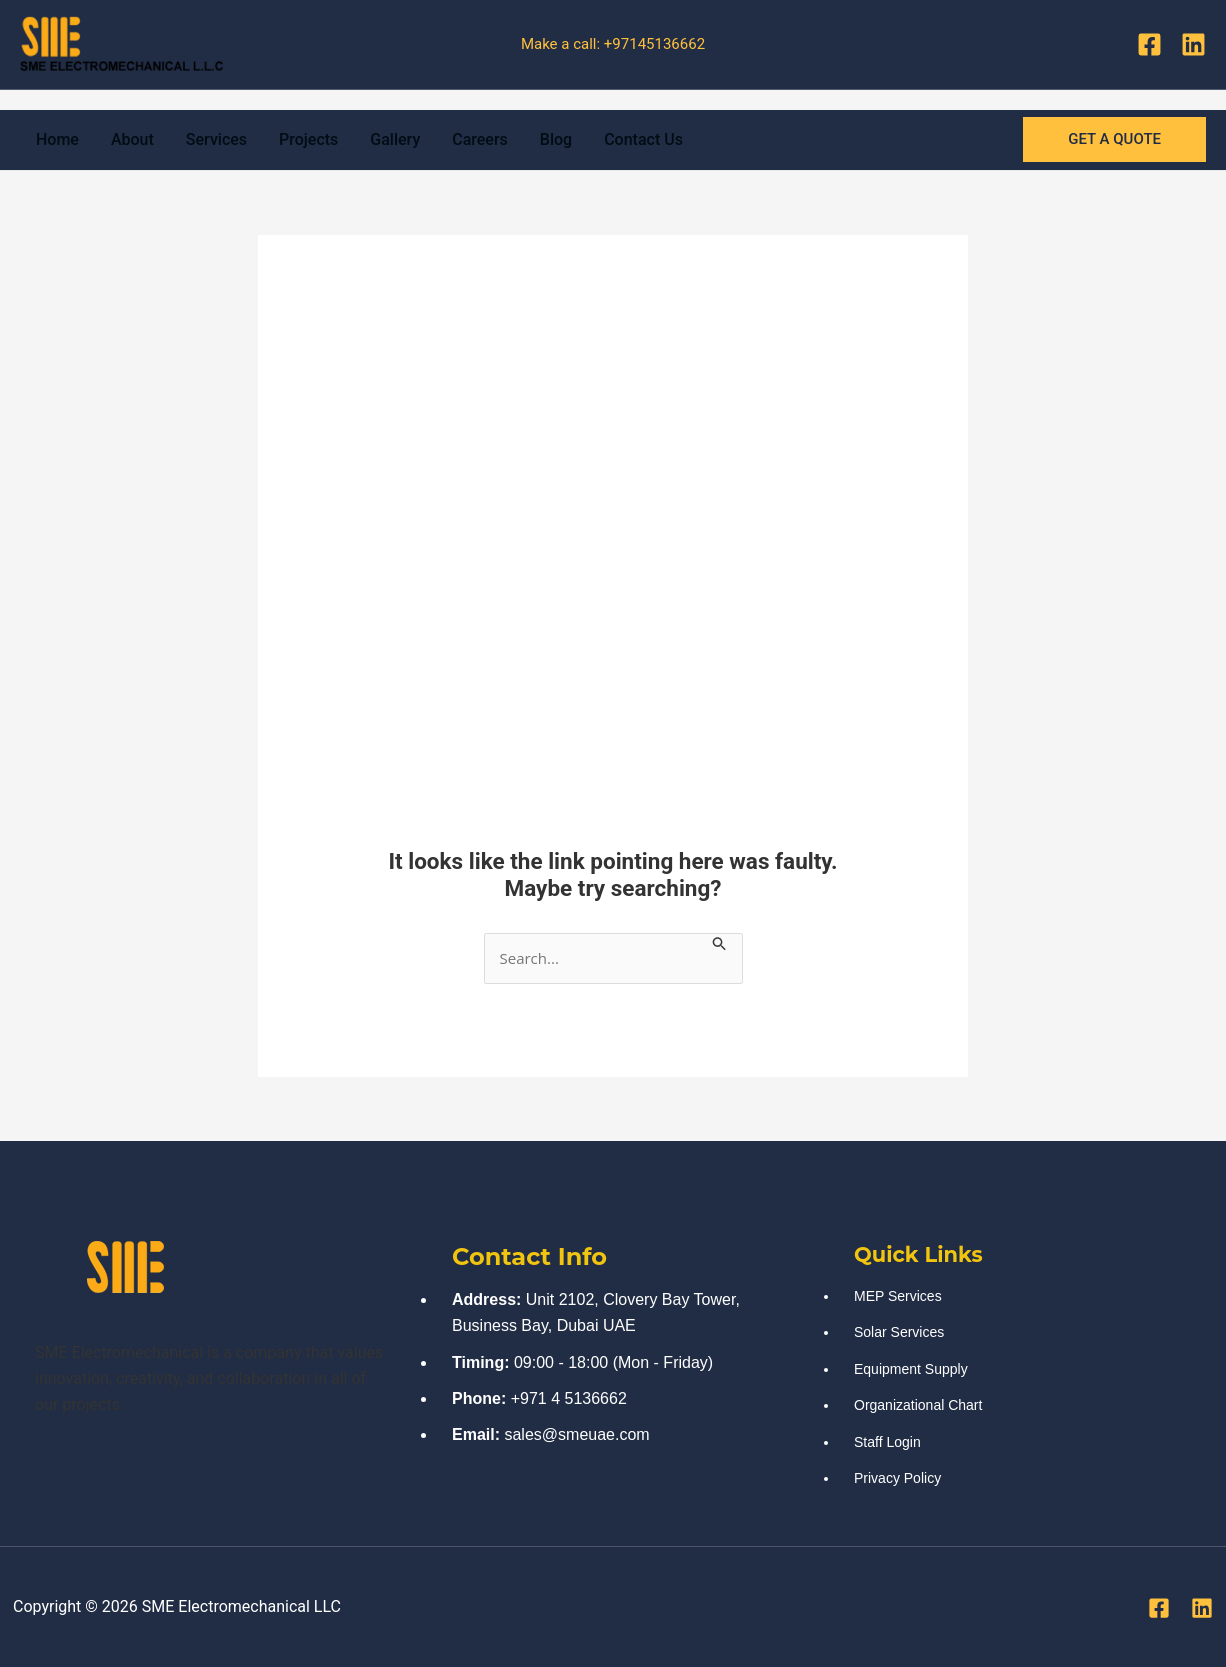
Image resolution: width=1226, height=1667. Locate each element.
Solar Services (899, 1332)
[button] (1114, 139)
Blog (556, 139)
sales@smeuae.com (576, 1434)
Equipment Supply (911, 1369)
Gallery (395, 139)
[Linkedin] (1193, 44)
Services (216, 139)
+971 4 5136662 (569, 1398)
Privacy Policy (897, 1478)
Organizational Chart (918, 1405)
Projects (308, 139)
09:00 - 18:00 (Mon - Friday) (613, 1362)
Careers (480, 139)
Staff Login (887, 1442)
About (132, 139)
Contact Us (643, 139)
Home (57, 139)
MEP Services (898, 1296)
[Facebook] (1149, 44)
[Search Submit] (720, 943)
